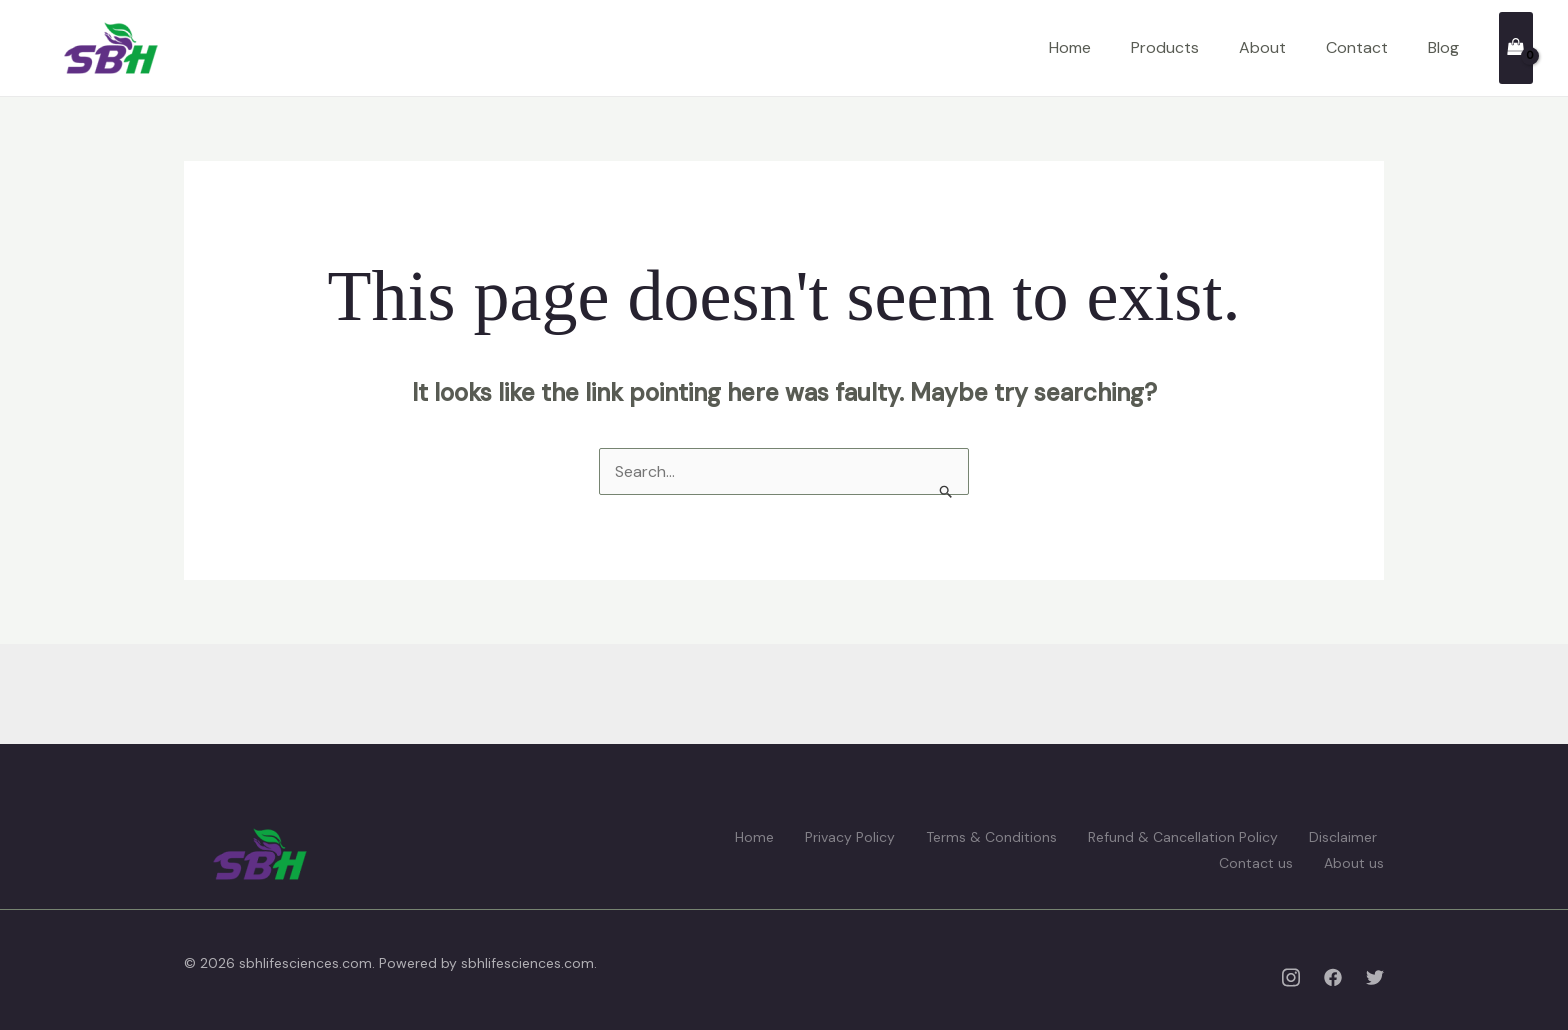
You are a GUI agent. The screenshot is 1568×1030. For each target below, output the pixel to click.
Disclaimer (1343, 837)
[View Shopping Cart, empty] (1516, 47)
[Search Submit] (946, 491)
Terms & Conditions (991, 837)
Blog (1443, 47)
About (1262, 47)
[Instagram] (1291, 977)
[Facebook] (1333, 977)
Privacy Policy (850, 837)
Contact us (1256, 863)
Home (1070, 47)
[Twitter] (1375, 977)
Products (1165, 47)
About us (1354, 863)
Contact (1357, 47)
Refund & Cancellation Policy (1183, 837)
